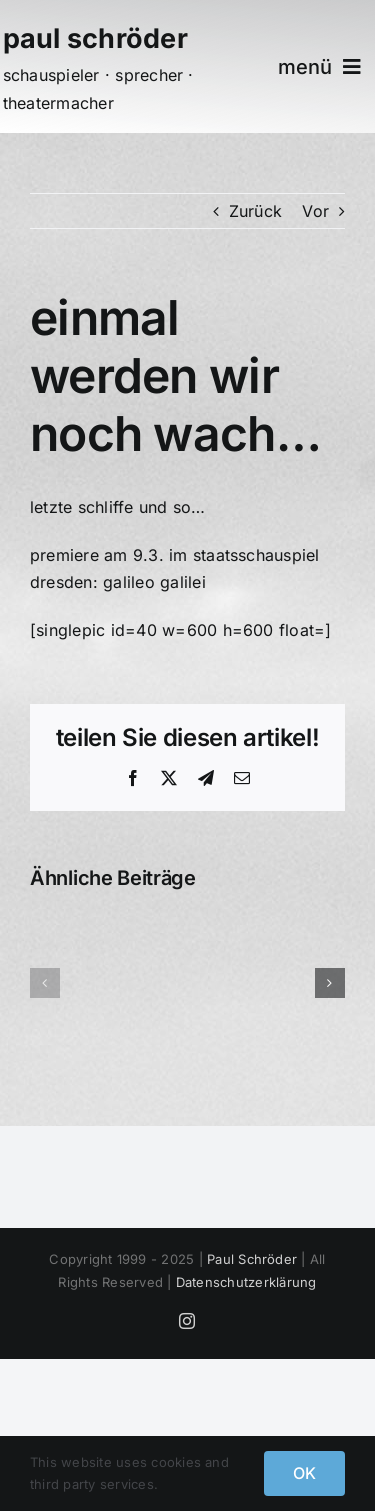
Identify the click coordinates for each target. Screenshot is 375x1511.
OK (304, 1473)
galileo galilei (154, 582)
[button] (45, 983)
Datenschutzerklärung (246, 1282)
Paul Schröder (252, 1259)
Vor (315, 211)
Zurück (255, 211)
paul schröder (95, 38)
